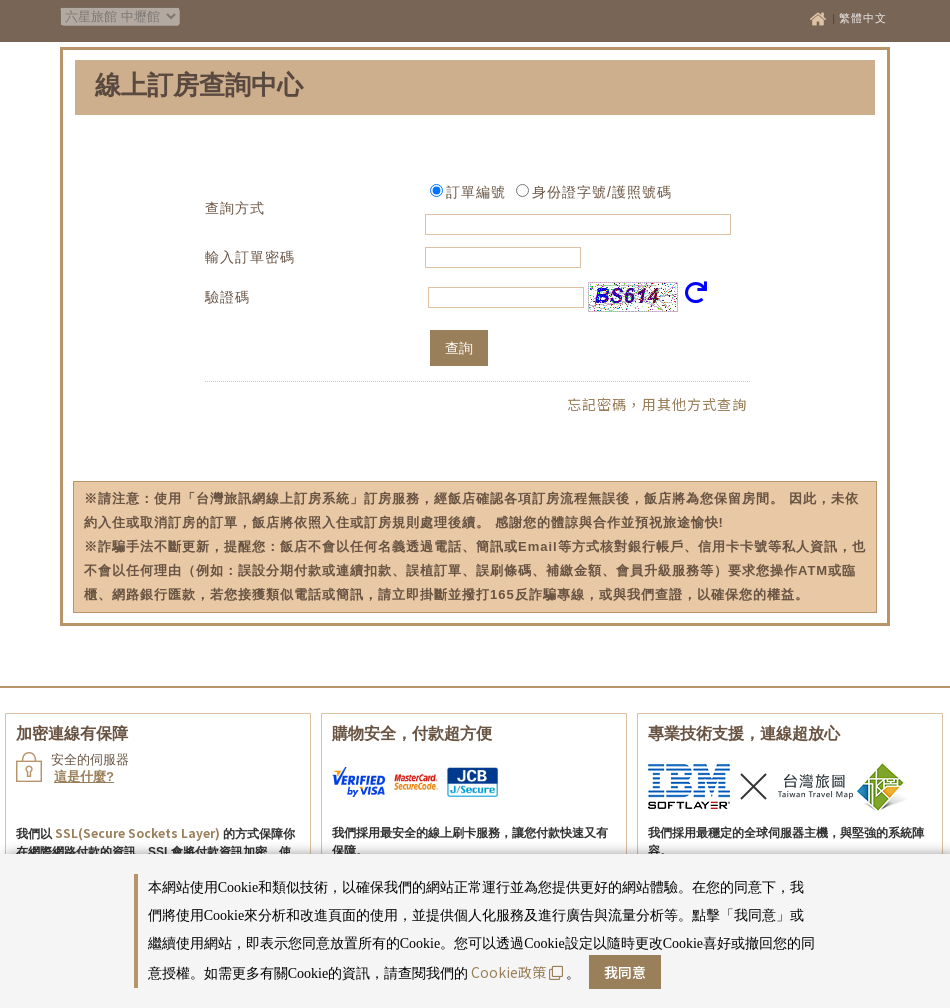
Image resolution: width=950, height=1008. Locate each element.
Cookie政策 (517, 972)
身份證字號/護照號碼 (602, 192)
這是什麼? (84, 776)
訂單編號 (476, 192)
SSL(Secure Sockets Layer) (137, 832)
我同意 (625, 972)
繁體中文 (863, 18)
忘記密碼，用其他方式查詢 (657, 404)
